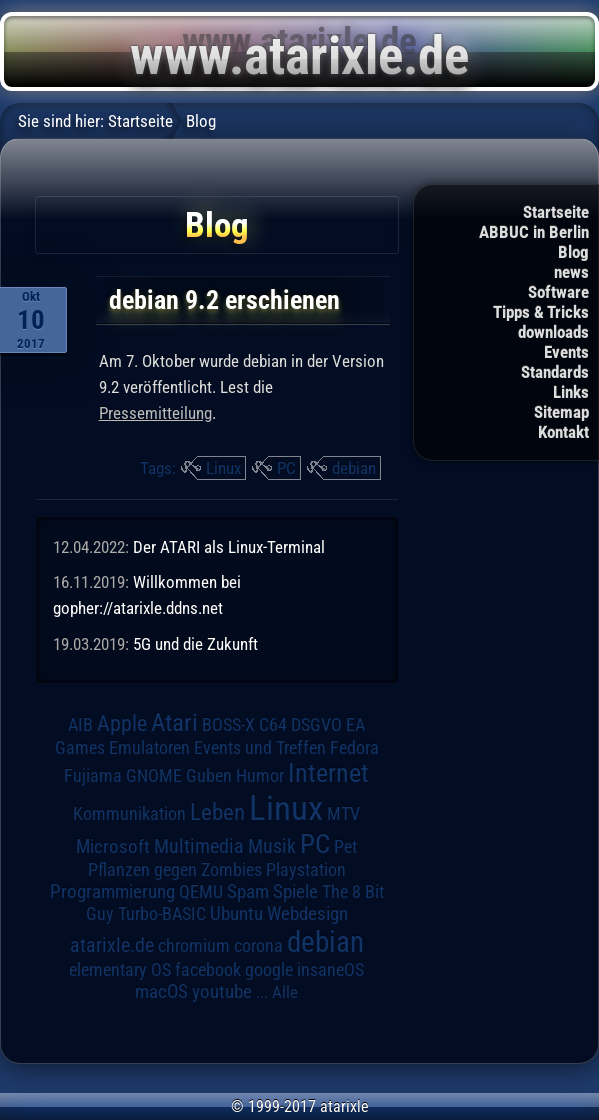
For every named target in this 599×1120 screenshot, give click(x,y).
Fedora (354, 747)
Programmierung (112, 891)
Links (571, 392)
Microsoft (113, 846)
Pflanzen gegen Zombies (175, 870)
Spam (248, 892)
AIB (80, 725)
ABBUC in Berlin (534, 232)
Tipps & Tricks (541, 312)
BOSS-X (228, 725)
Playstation (306, 870)
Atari (174, 722)
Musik (272, 846)
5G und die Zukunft (195, 644)
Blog (573, 252)
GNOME (154, 775)
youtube (222, 991)
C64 (273, 725)
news (571, 272)
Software (558, 292)
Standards (555, 372)
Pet (345, 847)
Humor (260, 776)
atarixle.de (112, 945)
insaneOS (330, 970)
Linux (223, 468)
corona (258, 946)
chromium (194, 946)
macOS (161, 992)
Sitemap (561, 412)
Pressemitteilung (155, 413)
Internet (328, 773)
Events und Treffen (260, 748)
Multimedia (199, 846)
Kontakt (563, 432)
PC (286, 468)
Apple (122, 723)
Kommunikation (129, 813)
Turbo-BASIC (162, 913)
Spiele (295, 891)
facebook (208, 970)
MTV (343, 813)
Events (566, 352)
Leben (217, 812)
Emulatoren (149, 747)
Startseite (556, 212)
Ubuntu (236, 914)
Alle (285, 992)
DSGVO (316, 725)
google (269, 970)
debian (354, 468)
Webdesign (307, 914)
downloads (553, 332)
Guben (209, 776)
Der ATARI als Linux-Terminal (229, 547)
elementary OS (120, 969)
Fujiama (93, 775)
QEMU (201, 892)
